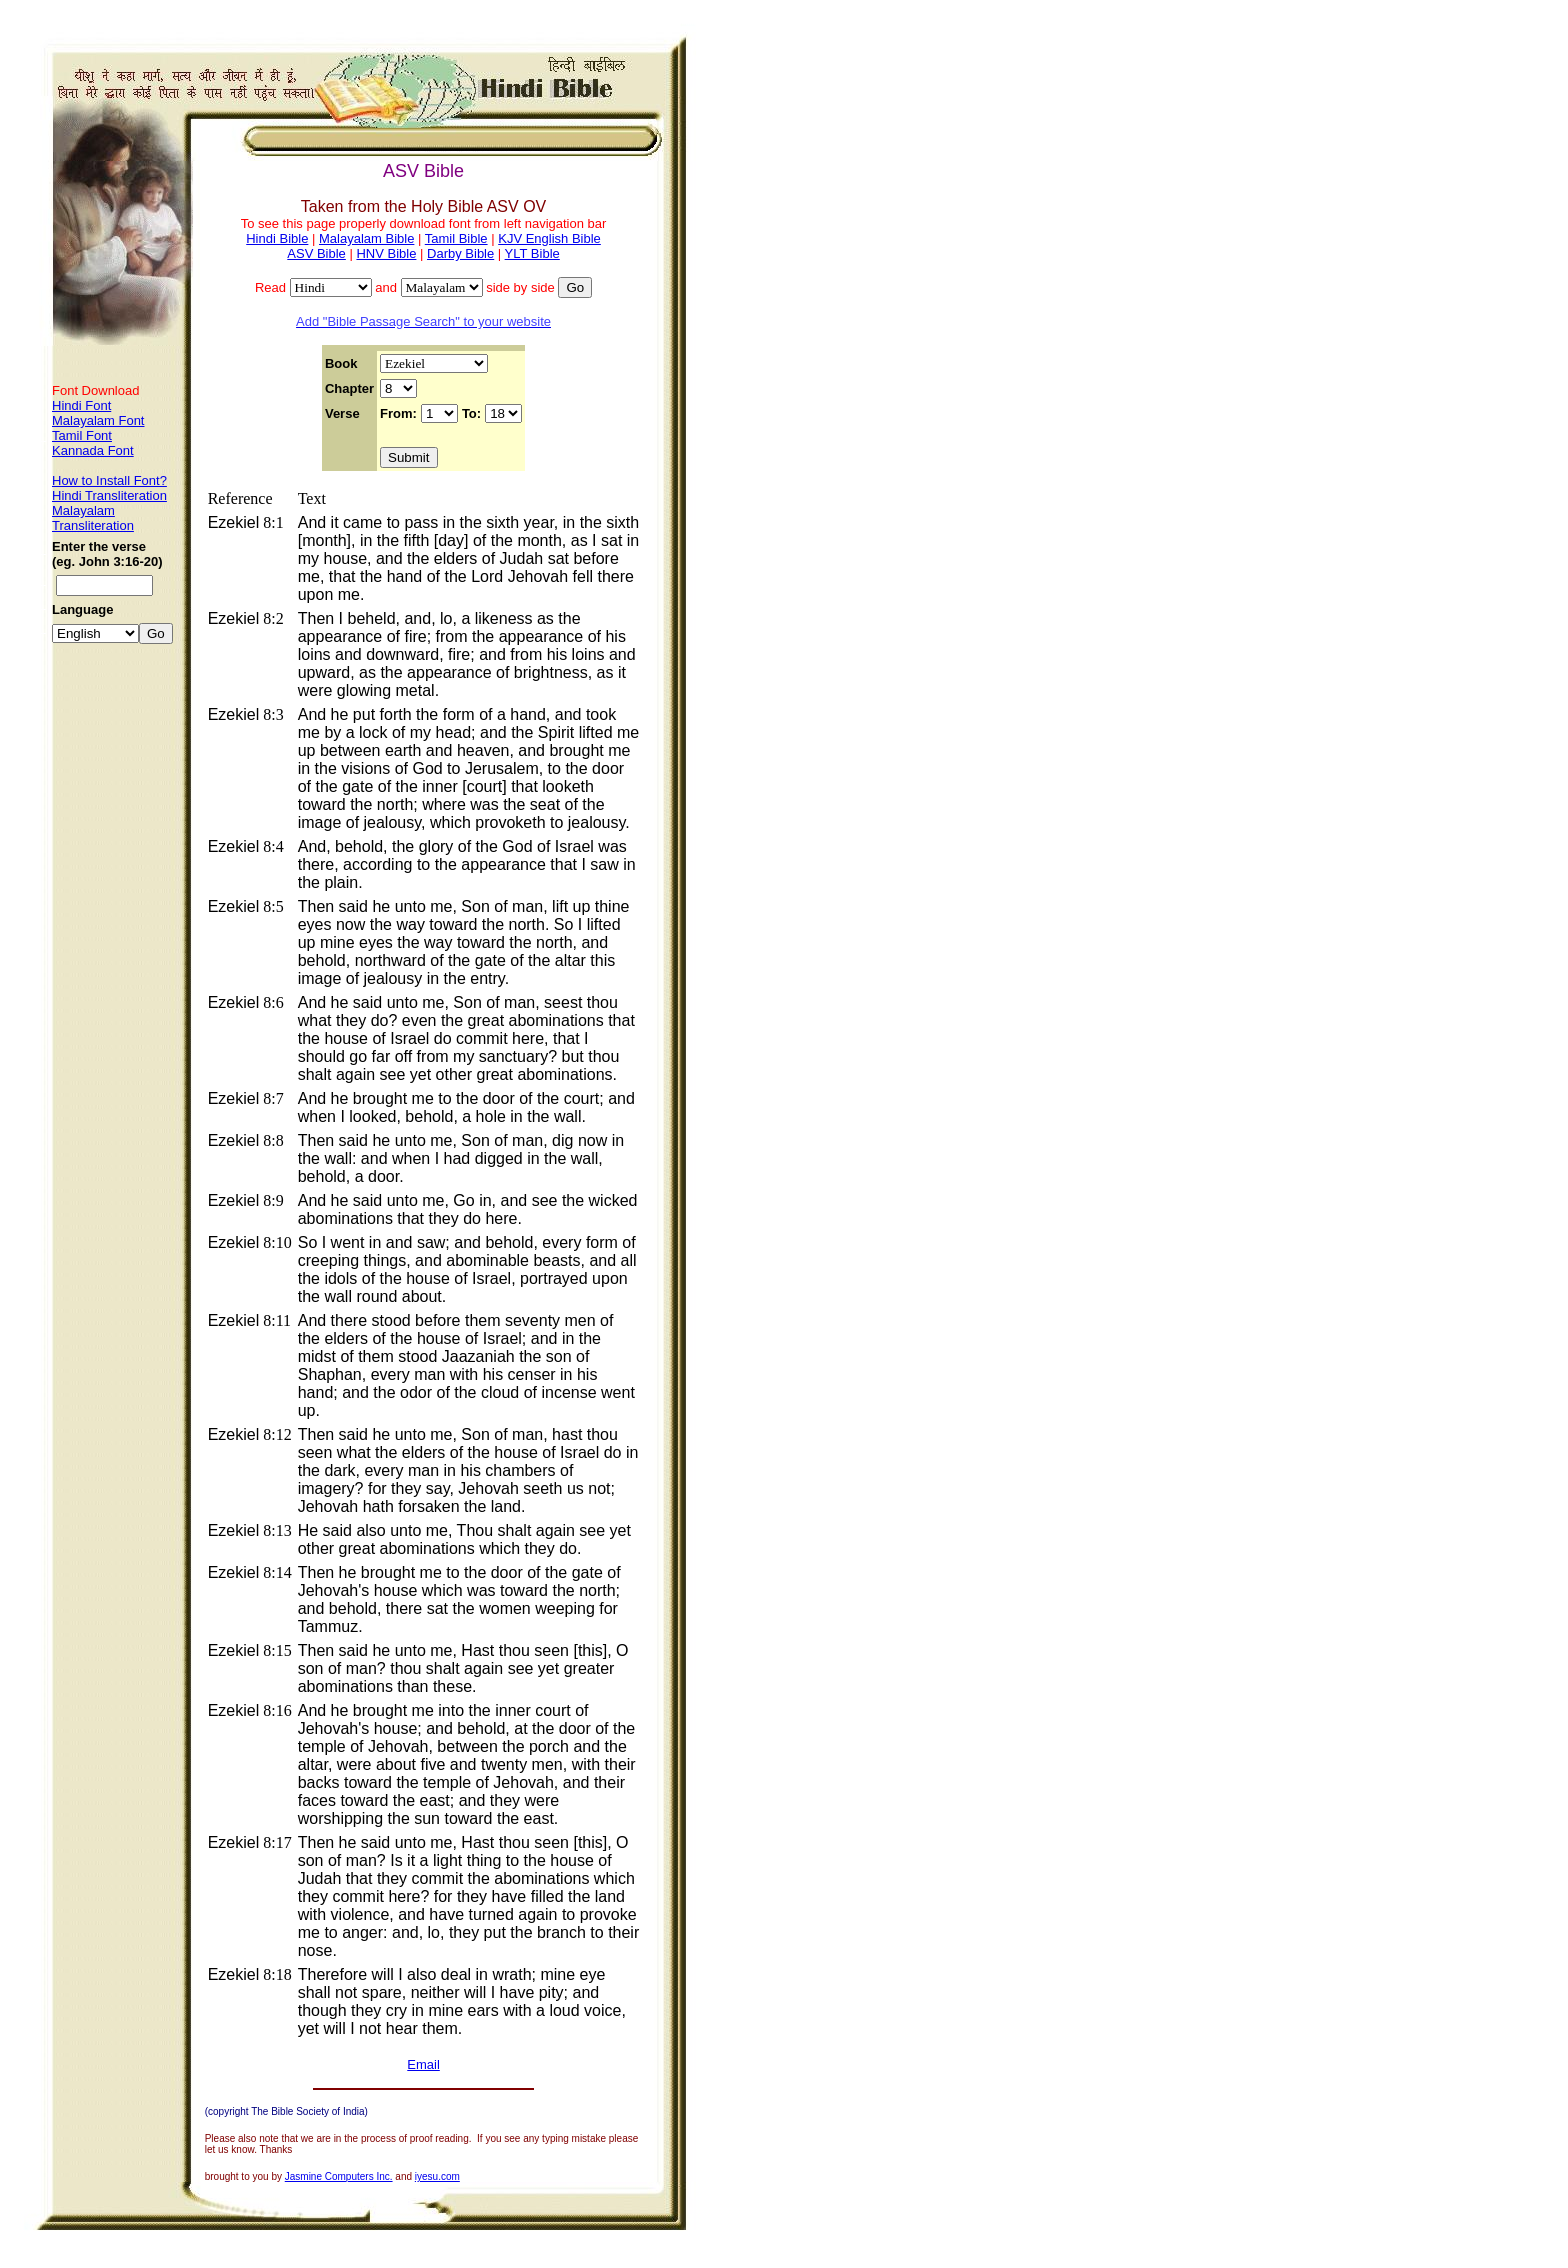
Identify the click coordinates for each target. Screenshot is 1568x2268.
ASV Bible (316, 253)
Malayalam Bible (366, 238)
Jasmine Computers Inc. (339, 2176)
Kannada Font (93, 450)
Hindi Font (81, 405)
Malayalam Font (98, 420)
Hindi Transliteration (109, 495)
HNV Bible (386, 253)
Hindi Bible (277, 238)
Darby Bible (460, 253)
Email (423, 2064)
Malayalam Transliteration (93, 518)
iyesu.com (437, 2176)
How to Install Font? (109, 480)
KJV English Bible (549, 238)
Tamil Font (82, 435)
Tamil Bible (456, 238)
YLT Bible (532, 253)
